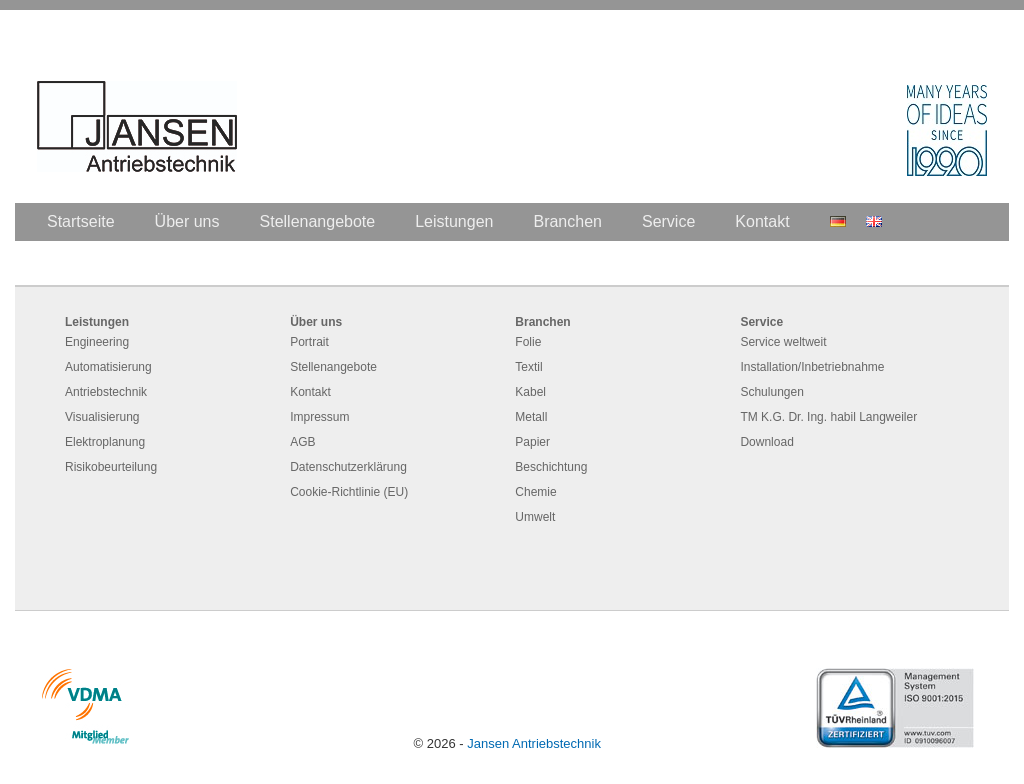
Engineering (97, 342)
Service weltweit (783, 342)
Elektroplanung (105, 442)
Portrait (309, 342)
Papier (532, 442)
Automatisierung (108, 367)
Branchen (567, 221)
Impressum (319, 417)
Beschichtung (551, 467)
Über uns (187, 221)
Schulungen (771, 392)
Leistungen (454, 221)
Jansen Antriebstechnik (534, 743)
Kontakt (762, 221)
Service (668, 221)
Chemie (535, 492)
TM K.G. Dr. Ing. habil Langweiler (828, 417)
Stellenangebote (318, 221)
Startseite (81, 221)
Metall (531, 417)
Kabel (530, 392)
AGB (302, 442)
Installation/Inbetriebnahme (812, 367)
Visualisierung (102, 417)
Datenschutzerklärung (348, 467)
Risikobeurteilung (111, 467)
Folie (528, 342)
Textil (528, 367)
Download (766, 442)
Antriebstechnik (106, 392)
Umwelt (535, 517)
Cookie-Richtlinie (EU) (349, 492)
